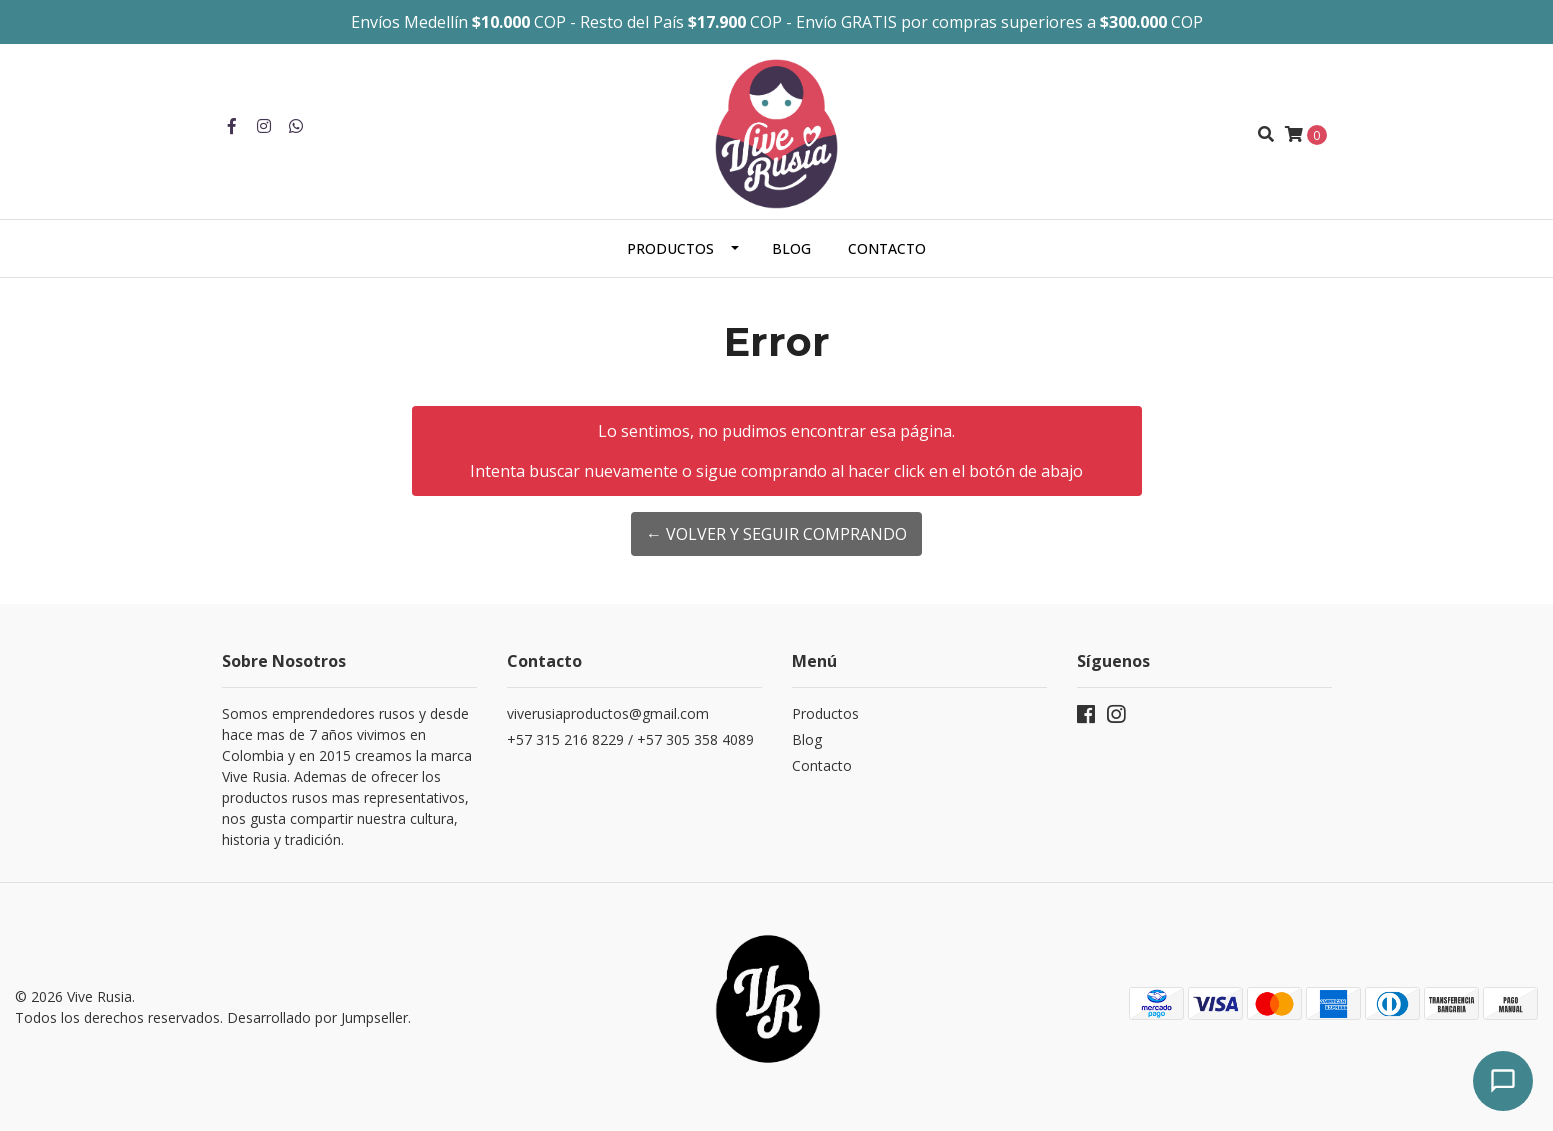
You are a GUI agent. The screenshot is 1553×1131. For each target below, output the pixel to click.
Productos (670, 248)
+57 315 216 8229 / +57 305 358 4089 (630, 739)
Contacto (887, 248)
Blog (791, 248)
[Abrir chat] (1503, 1081)
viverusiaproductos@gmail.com (608, 713)
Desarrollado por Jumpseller (317, 1017)
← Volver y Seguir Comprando (776, 534)
